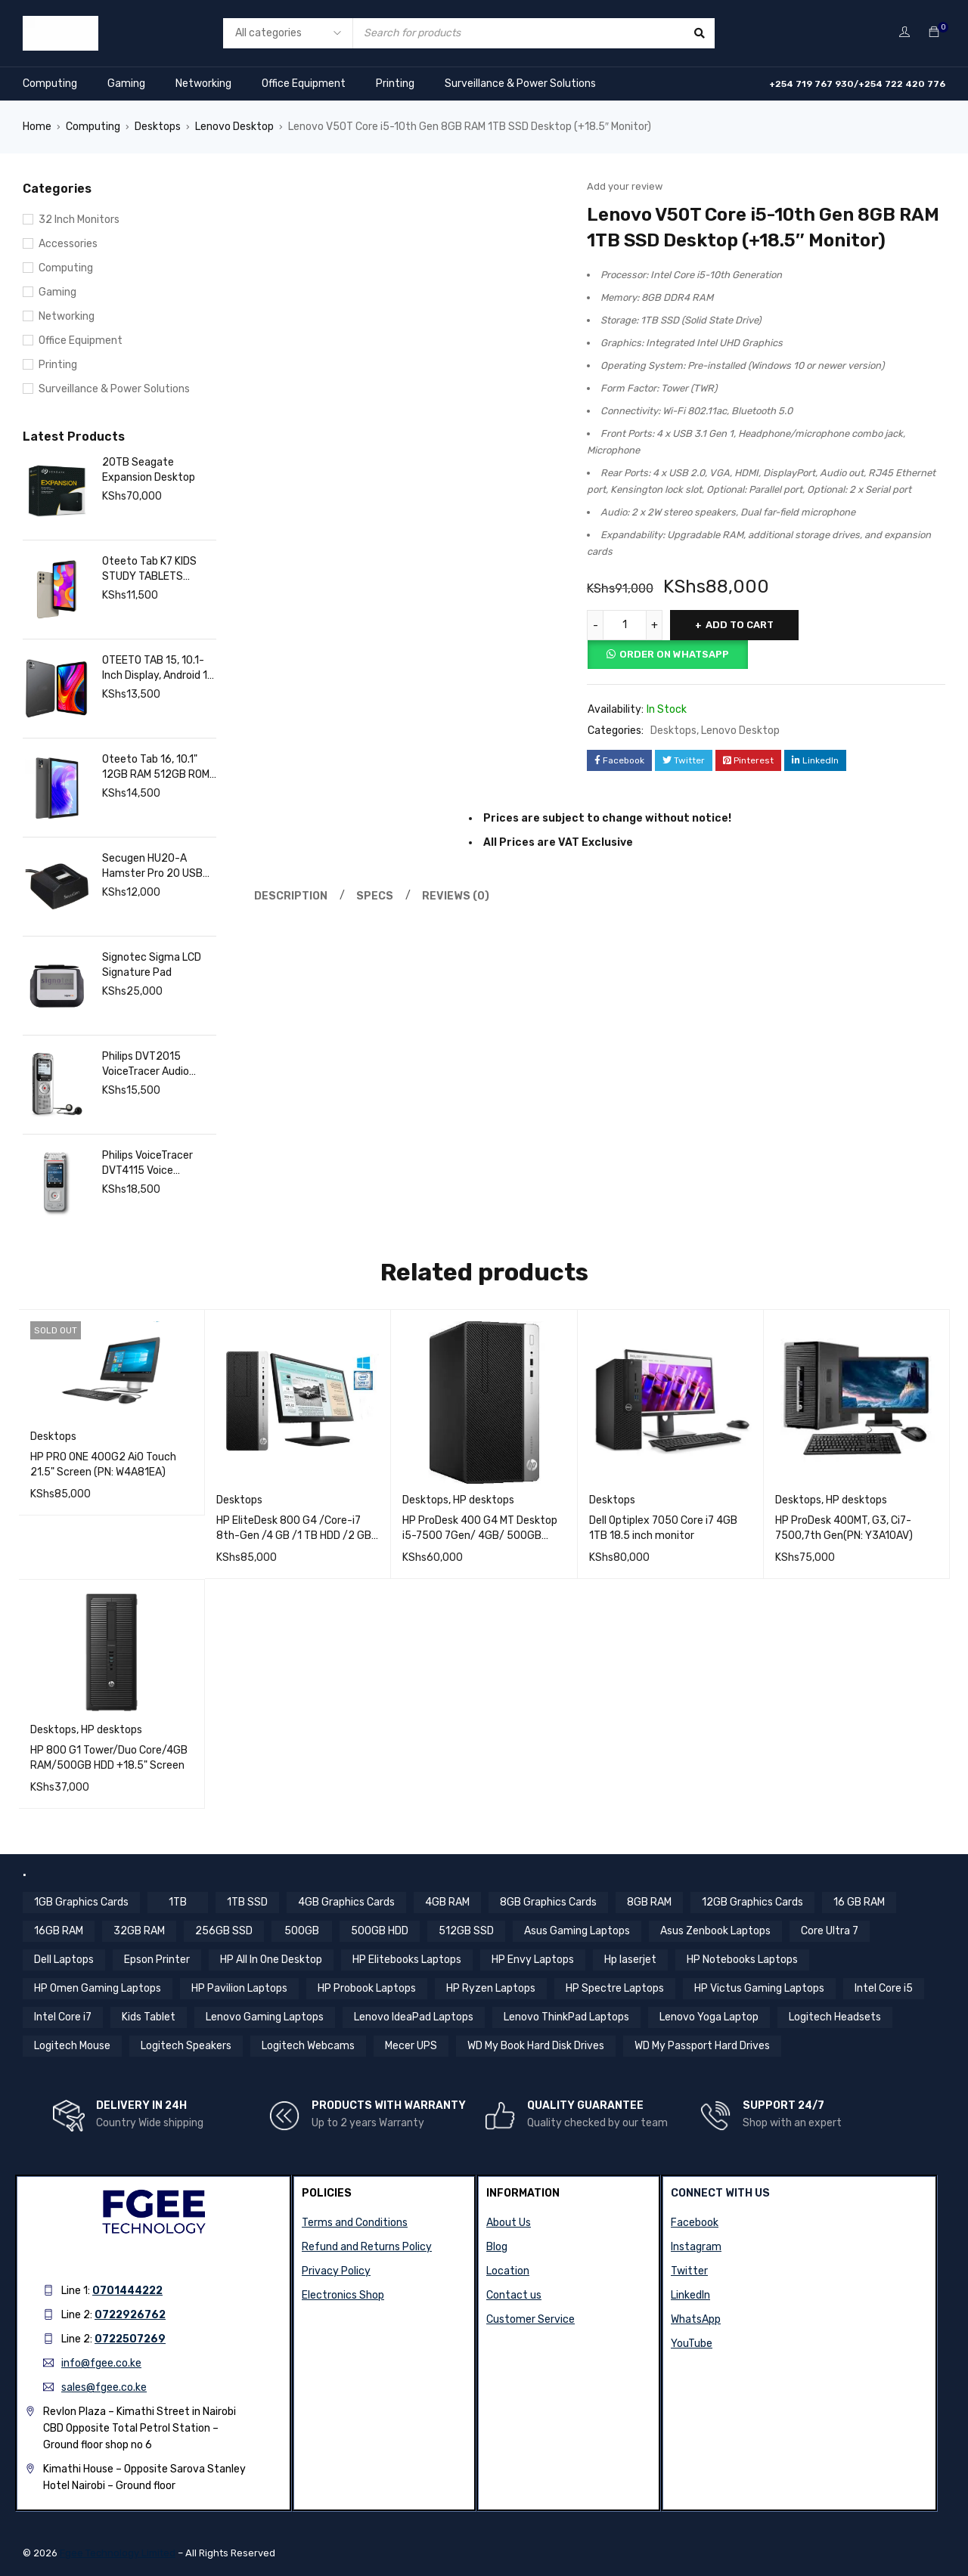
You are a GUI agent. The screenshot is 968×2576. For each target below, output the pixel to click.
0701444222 (127, 2290)
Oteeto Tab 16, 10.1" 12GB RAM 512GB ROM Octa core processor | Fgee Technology (155, 767)
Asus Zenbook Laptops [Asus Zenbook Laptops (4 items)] (715, 1930)
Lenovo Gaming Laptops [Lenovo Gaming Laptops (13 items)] (265, 2017)
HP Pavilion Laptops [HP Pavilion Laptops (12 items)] (239, 1988)
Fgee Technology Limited (117, 2553)
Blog (496, 2246)
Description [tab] (290, 896)
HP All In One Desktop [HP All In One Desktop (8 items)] (271, 1959)
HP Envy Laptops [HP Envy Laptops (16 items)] (533, 1959)
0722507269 (130, 2339)
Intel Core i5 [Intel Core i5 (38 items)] (884, 1988)
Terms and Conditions (355, 2222)
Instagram (696, 2246)
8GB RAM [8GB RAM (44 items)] (649, 1902)
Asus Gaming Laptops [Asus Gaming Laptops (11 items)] (577, 1930)
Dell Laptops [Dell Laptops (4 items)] (64, 1959)
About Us (508, 2222)
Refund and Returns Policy (367, 2246)
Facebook (694, 2222)
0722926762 (130, 2314)
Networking (203, 83)
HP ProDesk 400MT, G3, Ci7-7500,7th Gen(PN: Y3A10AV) (844, 1528)
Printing (395, 83)
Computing (50, 83)
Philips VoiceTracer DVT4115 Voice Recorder (147, 1163)
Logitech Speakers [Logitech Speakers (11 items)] (186, 2045)
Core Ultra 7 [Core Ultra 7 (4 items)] (829, 1930)
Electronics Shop (343, 2295)
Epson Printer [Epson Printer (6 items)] (157, 1959)
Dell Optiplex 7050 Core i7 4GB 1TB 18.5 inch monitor (663, 1528)
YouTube (691, 2343)
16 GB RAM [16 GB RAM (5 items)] (859, 1902)
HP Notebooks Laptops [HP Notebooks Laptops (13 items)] (742, 1959)
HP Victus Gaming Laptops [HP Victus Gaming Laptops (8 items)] (759, 1988)
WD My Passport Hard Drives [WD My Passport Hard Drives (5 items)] (702, 2045)
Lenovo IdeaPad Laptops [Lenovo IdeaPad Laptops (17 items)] (413, 2017)
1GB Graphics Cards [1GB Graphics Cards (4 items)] (81, 1902)
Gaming (126, 83)
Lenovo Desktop (234, 126)
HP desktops (483, 1500)
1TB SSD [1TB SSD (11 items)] (247, 1902)
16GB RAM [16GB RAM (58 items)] (58, 1930)
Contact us (513, 2295)
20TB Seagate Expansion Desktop (148, 470)
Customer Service (530, 2319)
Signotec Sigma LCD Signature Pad (151, 965)
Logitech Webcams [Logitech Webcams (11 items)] (308, 2045)
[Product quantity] (625, 625)
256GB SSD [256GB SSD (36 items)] (224, 1930)
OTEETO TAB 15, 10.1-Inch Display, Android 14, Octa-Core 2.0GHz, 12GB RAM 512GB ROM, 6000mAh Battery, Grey (159, 668)
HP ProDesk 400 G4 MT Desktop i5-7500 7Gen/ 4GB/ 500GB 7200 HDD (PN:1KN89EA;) (479, 1535)
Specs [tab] (374, 896)
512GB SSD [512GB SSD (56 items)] (466, 1930)
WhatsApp (696, 2319)
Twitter (689, 2271)
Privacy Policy (336, 2271)
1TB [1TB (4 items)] (178, 1902)
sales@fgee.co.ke (104, 2387)
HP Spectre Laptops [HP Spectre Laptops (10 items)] (615, 1988)
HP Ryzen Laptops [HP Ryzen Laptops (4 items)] (490, 1988)
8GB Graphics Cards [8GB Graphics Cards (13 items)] (548, 1902)
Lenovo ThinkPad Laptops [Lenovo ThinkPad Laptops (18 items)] (566, 2017)
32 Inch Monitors (79, 219)
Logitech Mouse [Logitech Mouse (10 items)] (72, 2045)
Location (507, 2271)
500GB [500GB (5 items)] (301, 1930)
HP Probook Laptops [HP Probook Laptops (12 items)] (367, 1988)
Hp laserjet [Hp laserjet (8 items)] (630, 1959)
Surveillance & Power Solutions (520, 83)
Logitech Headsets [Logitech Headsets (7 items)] (835, 2017)
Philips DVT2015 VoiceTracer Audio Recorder (145, 1064)
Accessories (68, 243)
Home (37, 126)
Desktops (158, 126)
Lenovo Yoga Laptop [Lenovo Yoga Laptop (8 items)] (709, 2017)
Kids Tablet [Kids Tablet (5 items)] (148, 2017)
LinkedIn (690, 2295)
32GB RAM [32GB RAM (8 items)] (139, 1930)
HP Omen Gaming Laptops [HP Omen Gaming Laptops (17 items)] (97, 1988)
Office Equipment (304, 83)
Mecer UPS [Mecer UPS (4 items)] (411, 2045)
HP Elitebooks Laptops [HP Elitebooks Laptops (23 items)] (406, 1959)
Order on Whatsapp (674, 654)
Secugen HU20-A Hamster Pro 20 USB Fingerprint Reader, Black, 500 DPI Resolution (152, 866)
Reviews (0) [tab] (455, 896)
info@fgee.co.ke (101, 2363)
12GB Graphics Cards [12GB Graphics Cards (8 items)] (752, 1902)
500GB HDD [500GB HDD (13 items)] (379, 1930)
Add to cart (740, 624)
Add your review (624, 186)
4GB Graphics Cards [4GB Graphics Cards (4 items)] (346, 1902)
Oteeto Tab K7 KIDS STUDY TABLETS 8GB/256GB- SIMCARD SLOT (158, 569)
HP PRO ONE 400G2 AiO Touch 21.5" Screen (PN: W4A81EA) (103, 1464)
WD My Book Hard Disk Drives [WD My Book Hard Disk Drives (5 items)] (535, 2045)
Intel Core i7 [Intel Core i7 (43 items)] (63, 2017)
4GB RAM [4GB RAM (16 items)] (447, 1902)
